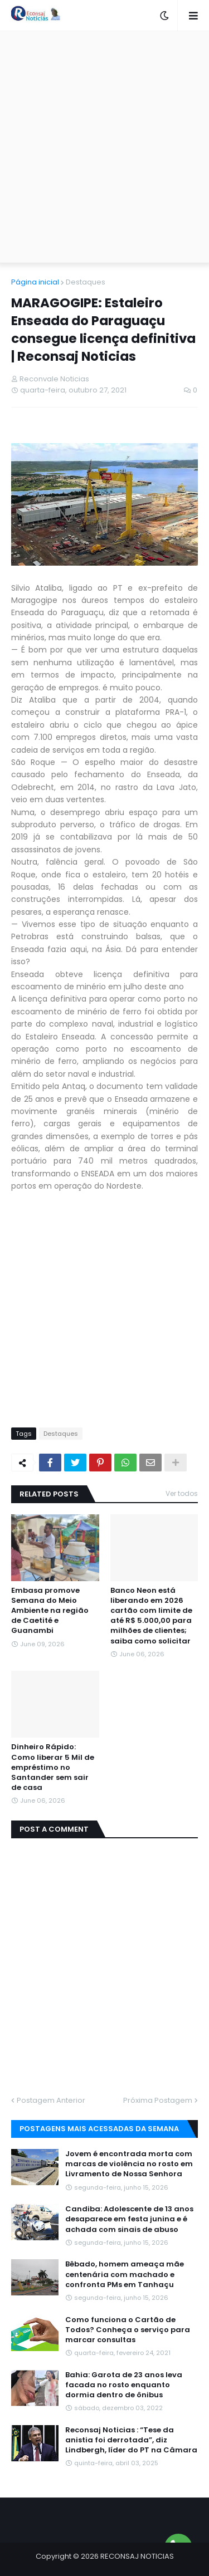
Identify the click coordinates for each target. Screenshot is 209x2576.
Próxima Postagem (157, 2100)
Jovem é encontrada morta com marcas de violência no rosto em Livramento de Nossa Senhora (129, 2164)
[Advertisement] (104, 146)
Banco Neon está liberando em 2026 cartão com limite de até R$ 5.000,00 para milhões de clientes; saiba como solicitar (151, 1616)
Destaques (85, 282)
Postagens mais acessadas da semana (99, 2128)
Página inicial (35, 282)
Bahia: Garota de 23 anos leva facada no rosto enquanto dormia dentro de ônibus (123, 2385)
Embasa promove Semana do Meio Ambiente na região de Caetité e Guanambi (50, 1611)
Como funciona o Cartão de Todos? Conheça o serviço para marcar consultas (127, 2330)
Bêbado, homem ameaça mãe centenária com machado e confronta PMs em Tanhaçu (124, 2274)
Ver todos (182, 1493)
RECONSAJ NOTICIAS (137, 2556)
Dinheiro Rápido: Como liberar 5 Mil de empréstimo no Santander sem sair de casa (52, 1767)
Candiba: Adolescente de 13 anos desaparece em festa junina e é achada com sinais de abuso (129, 2219)
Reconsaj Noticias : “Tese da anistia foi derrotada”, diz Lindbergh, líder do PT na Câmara (131, 2440)
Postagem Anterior (51, 2100)
